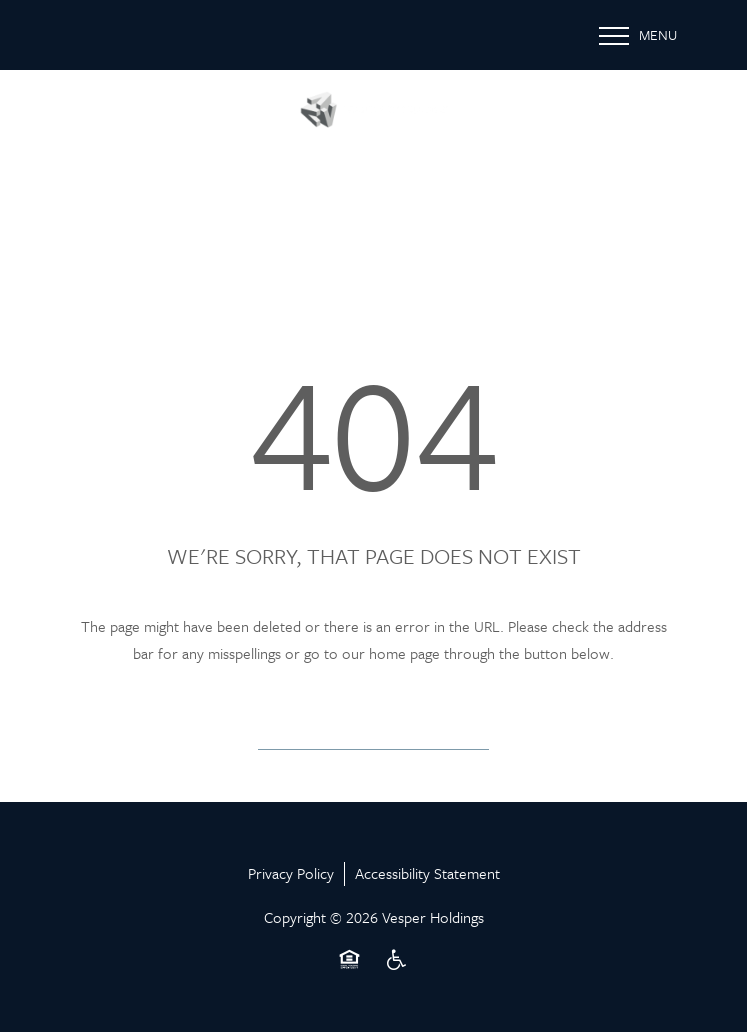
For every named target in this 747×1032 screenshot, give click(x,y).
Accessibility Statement (427, 873)
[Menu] (638, 35)
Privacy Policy (291, 873)
